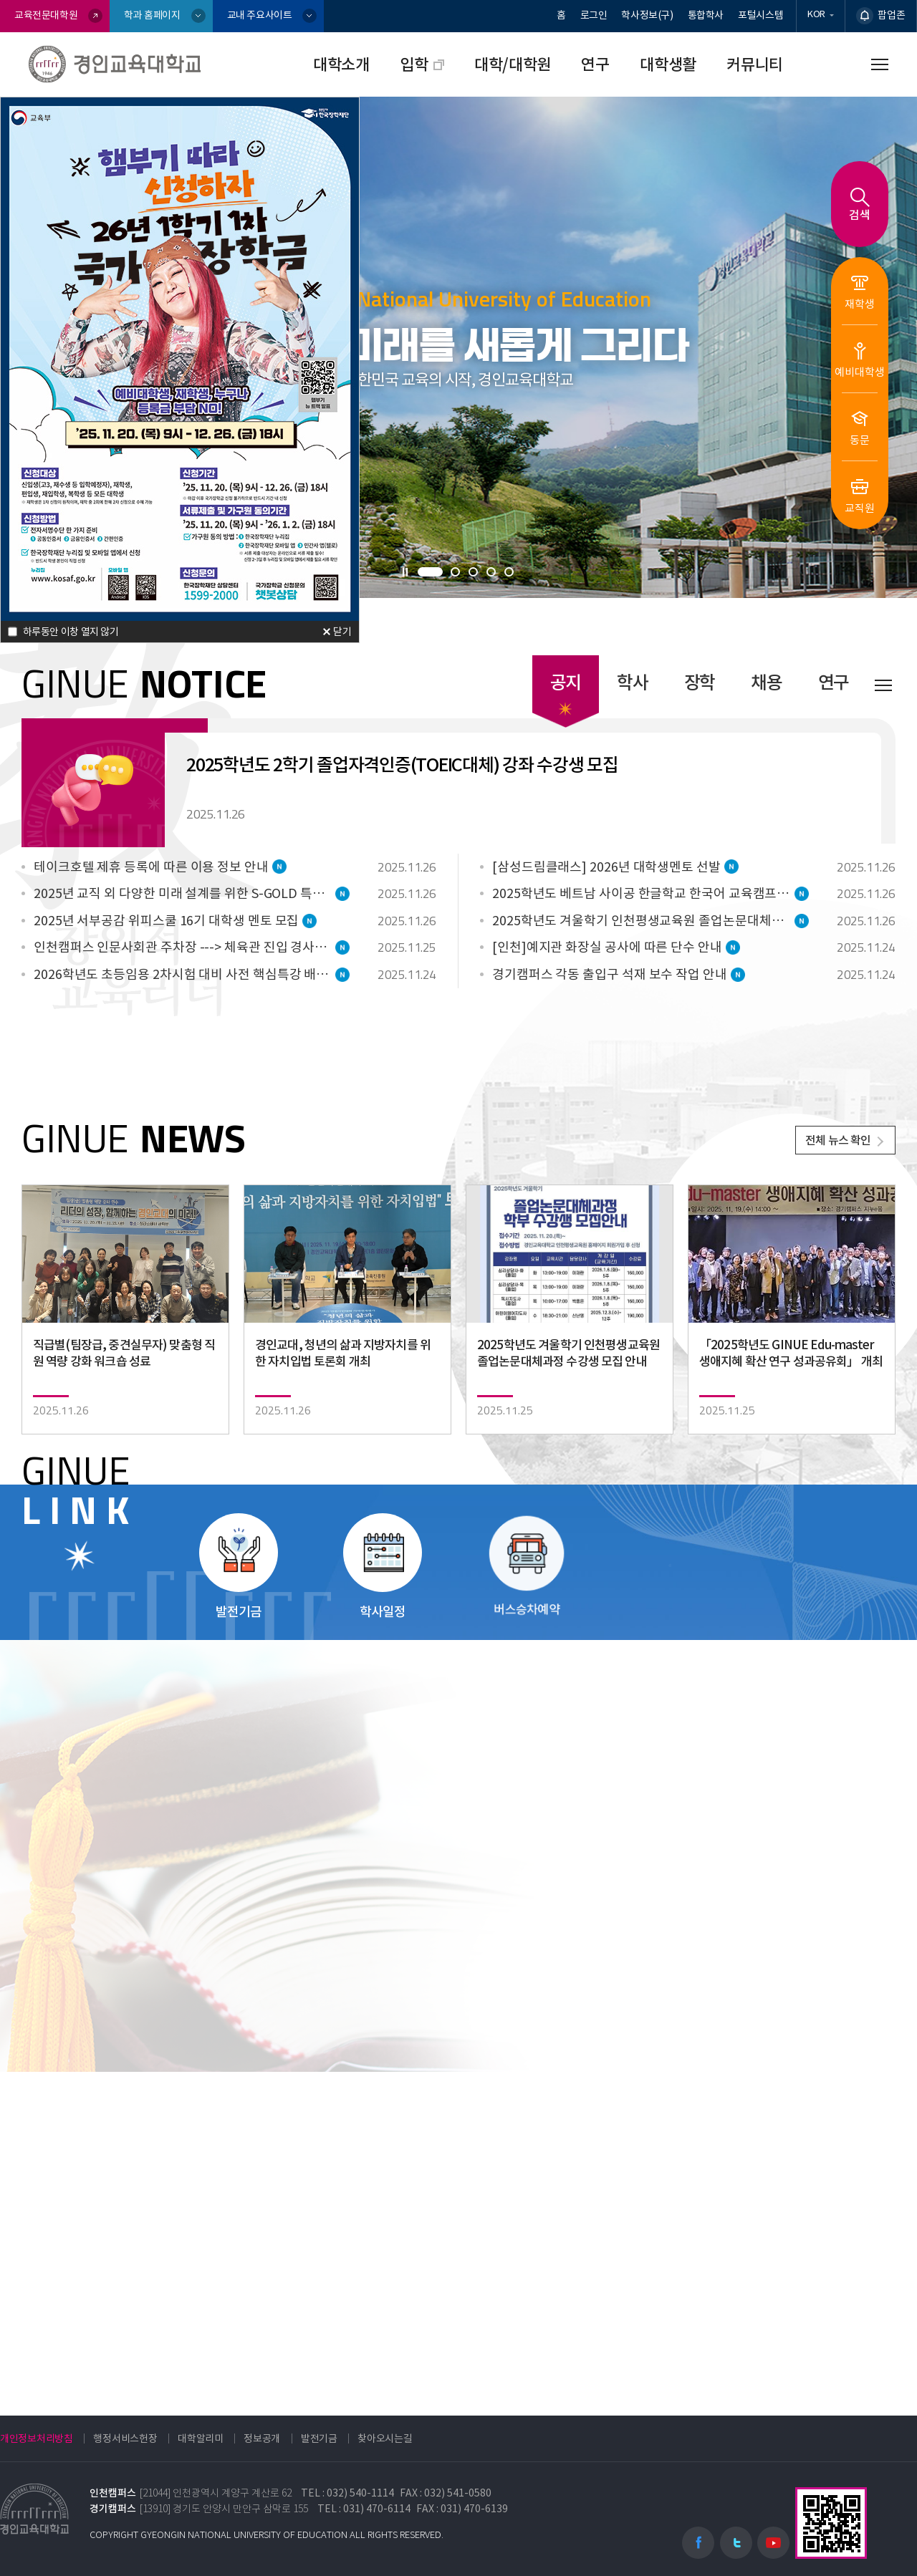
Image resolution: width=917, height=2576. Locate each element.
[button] (430, 571)
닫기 (342, 629)
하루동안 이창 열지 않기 (71, 628)
